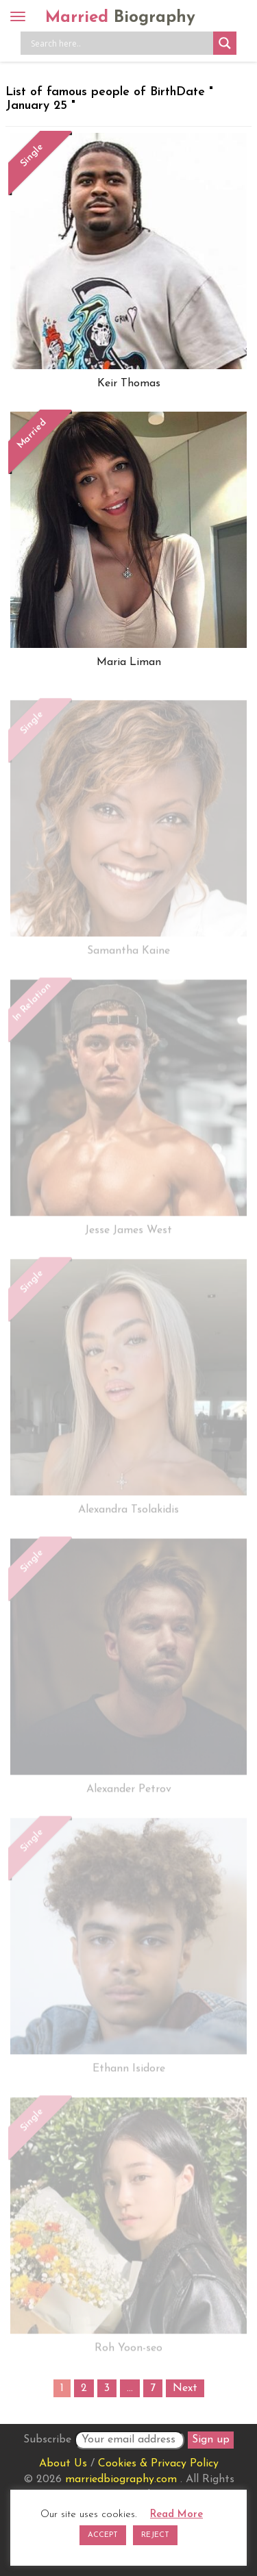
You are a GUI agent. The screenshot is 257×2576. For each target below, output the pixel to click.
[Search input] (120, 43)
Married (120, 18)
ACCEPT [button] (103, 2535)
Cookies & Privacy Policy (158, 2463)
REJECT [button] (155, 2535)
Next (185, 2388)
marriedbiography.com (121, 2479)
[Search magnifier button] (224, 43)
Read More (176, 2515)
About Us (63, 2463)
